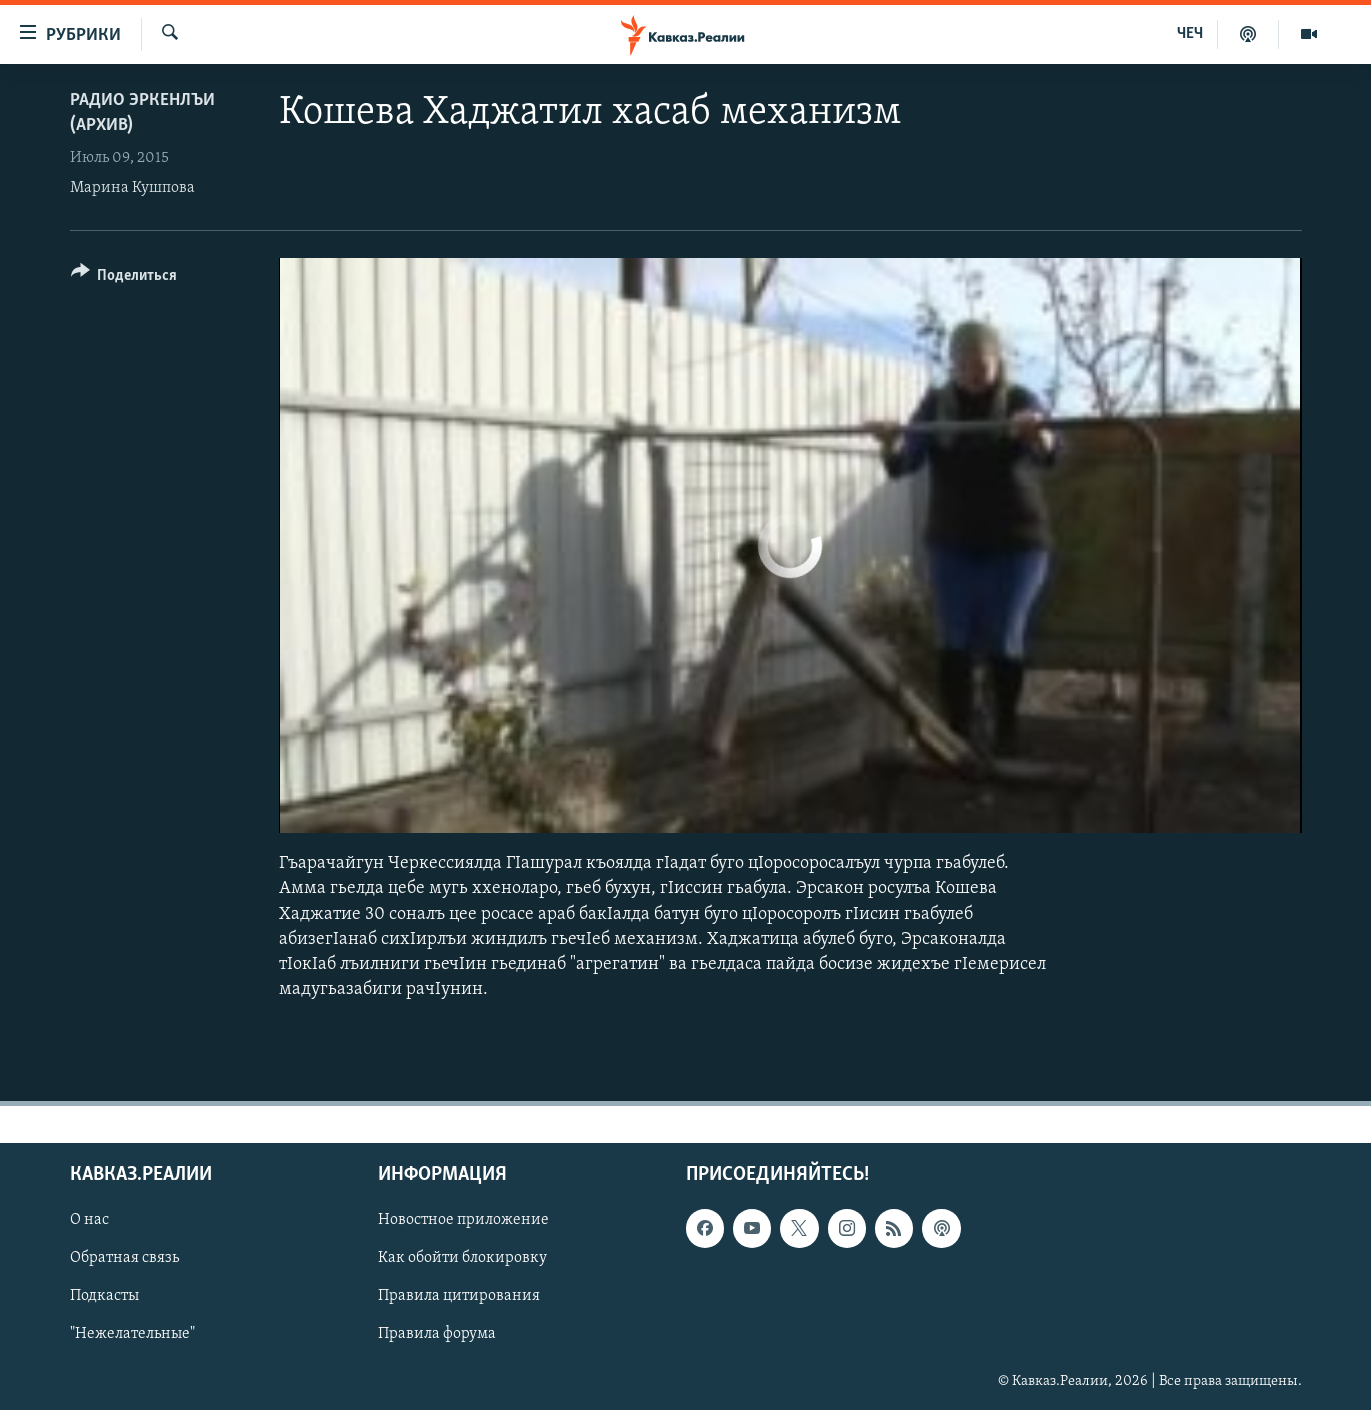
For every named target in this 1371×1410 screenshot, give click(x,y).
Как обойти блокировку (462, 1259)
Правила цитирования (459, 1297)
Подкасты (104, 1297)
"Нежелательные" (132, 1335)
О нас (89, 1221)
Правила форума (437, 1335)
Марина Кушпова (132, 188)
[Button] (124, 278)
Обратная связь (124, 1259)
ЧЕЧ (1190, 34)
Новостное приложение (463, 1221)
